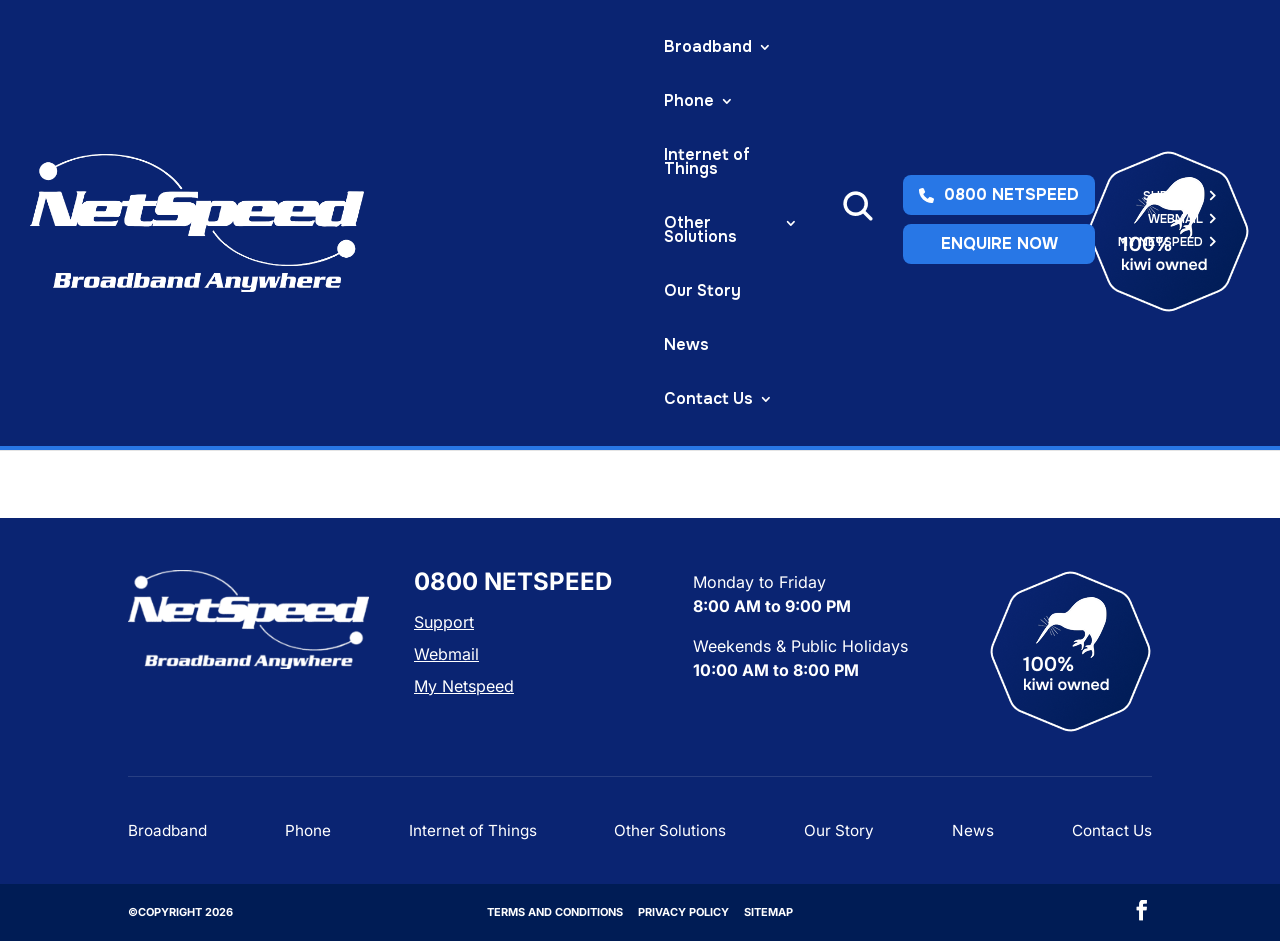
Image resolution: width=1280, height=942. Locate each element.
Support (1173, 46)
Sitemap (768, 912)
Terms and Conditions (555, 912)
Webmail (1175, 69)
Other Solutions (692, 48)
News (353, 102)
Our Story (265, 102)
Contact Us (447, 102)
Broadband (271, 48)
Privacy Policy (683, 912)
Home (146, 181)
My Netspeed (1160, 92)
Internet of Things (531, 48)
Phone (387, 48)
